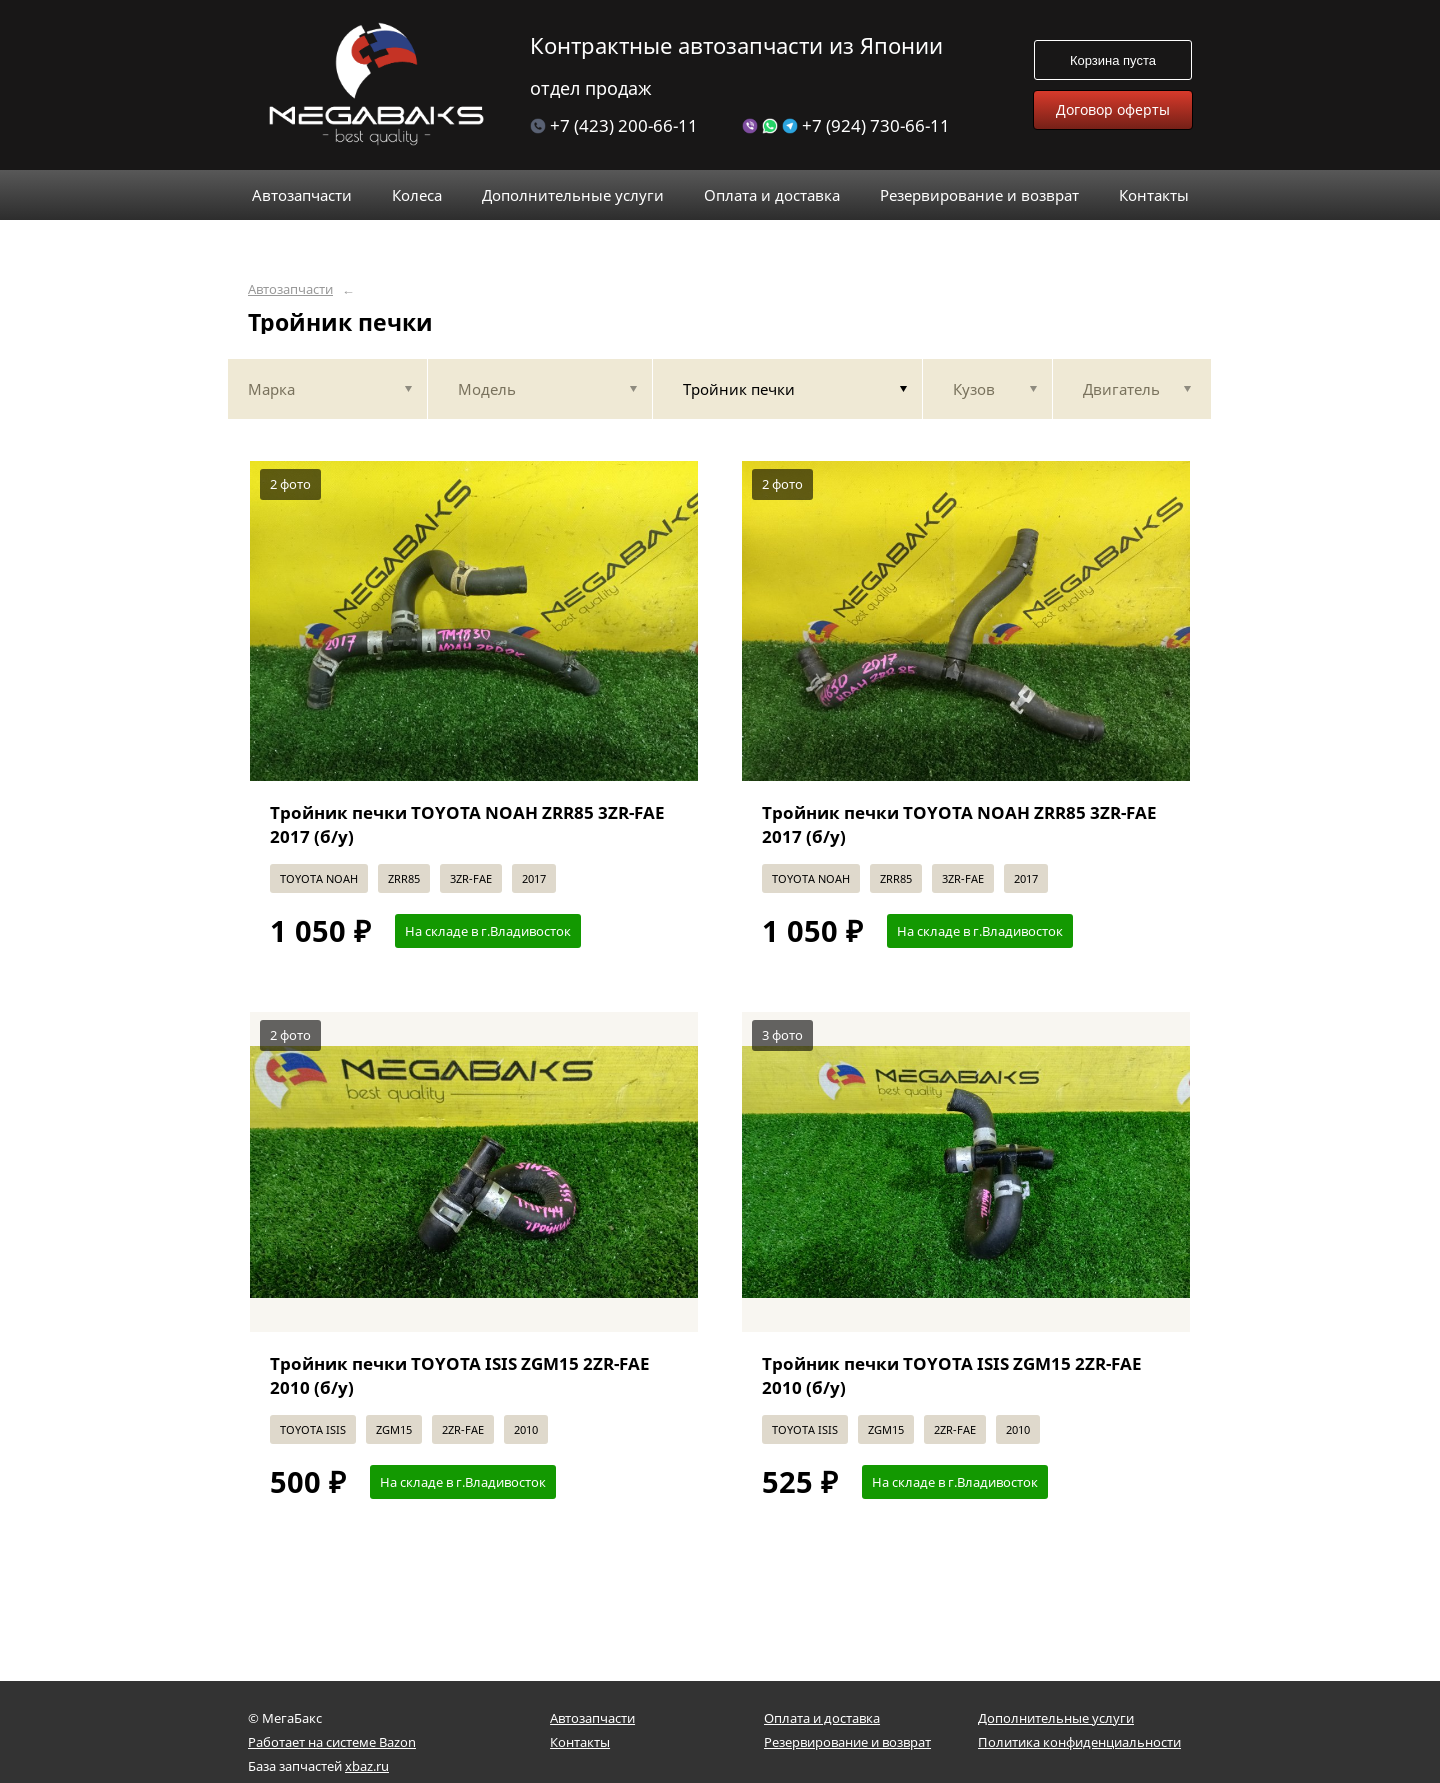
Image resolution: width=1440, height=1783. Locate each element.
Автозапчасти (290, 289)
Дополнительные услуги (1056, 1718)
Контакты (580, 1742)
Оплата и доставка (822, 1718)
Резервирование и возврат (847, 1742)
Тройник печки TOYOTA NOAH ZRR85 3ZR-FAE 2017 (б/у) (467, 824)
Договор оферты (1113, 109)
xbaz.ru (367, 1766)
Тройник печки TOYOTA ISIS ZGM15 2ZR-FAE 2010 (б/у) (460, 1375)
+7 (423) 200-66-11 (614, 125)
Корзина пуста (1113, 60)
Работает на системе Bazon (332, 1742)
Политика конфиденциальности (1079, 1742)
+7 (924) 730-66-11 (846, 125)
